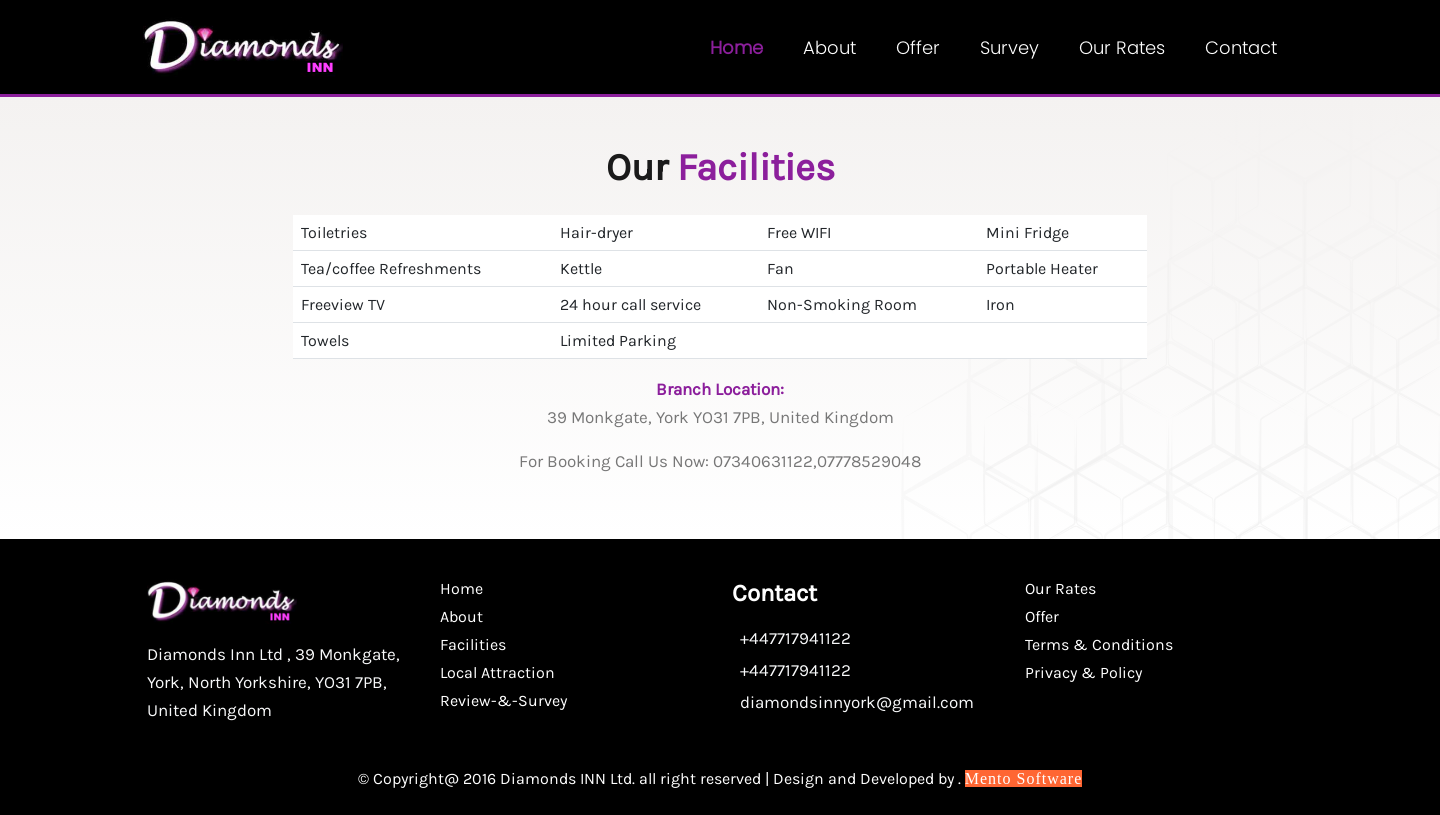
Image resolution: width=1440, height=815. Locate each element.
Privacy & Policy (1083, 672)
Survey (1009, 47)
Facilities (473, 644)
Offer (918, 47)
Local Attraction (497, 672)
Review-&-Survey (503, 700)
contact (1241, 47)
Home (736, 47)
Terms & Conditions (1099, 644)
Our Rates (1122, 47)
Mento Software (1024, 778)
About (829, 47)
